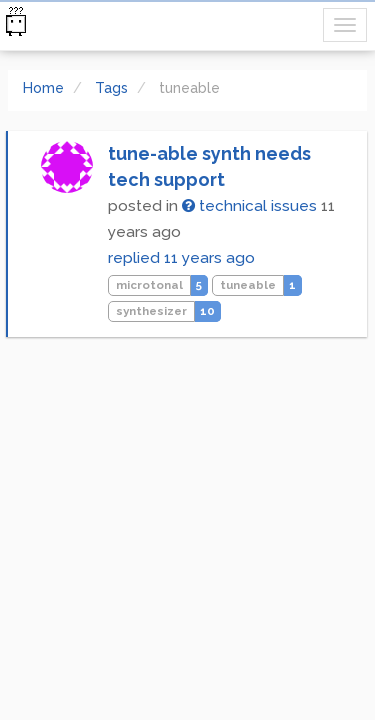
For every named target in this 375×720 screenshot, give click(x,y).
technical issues (249, 206)
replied (181, 258)
